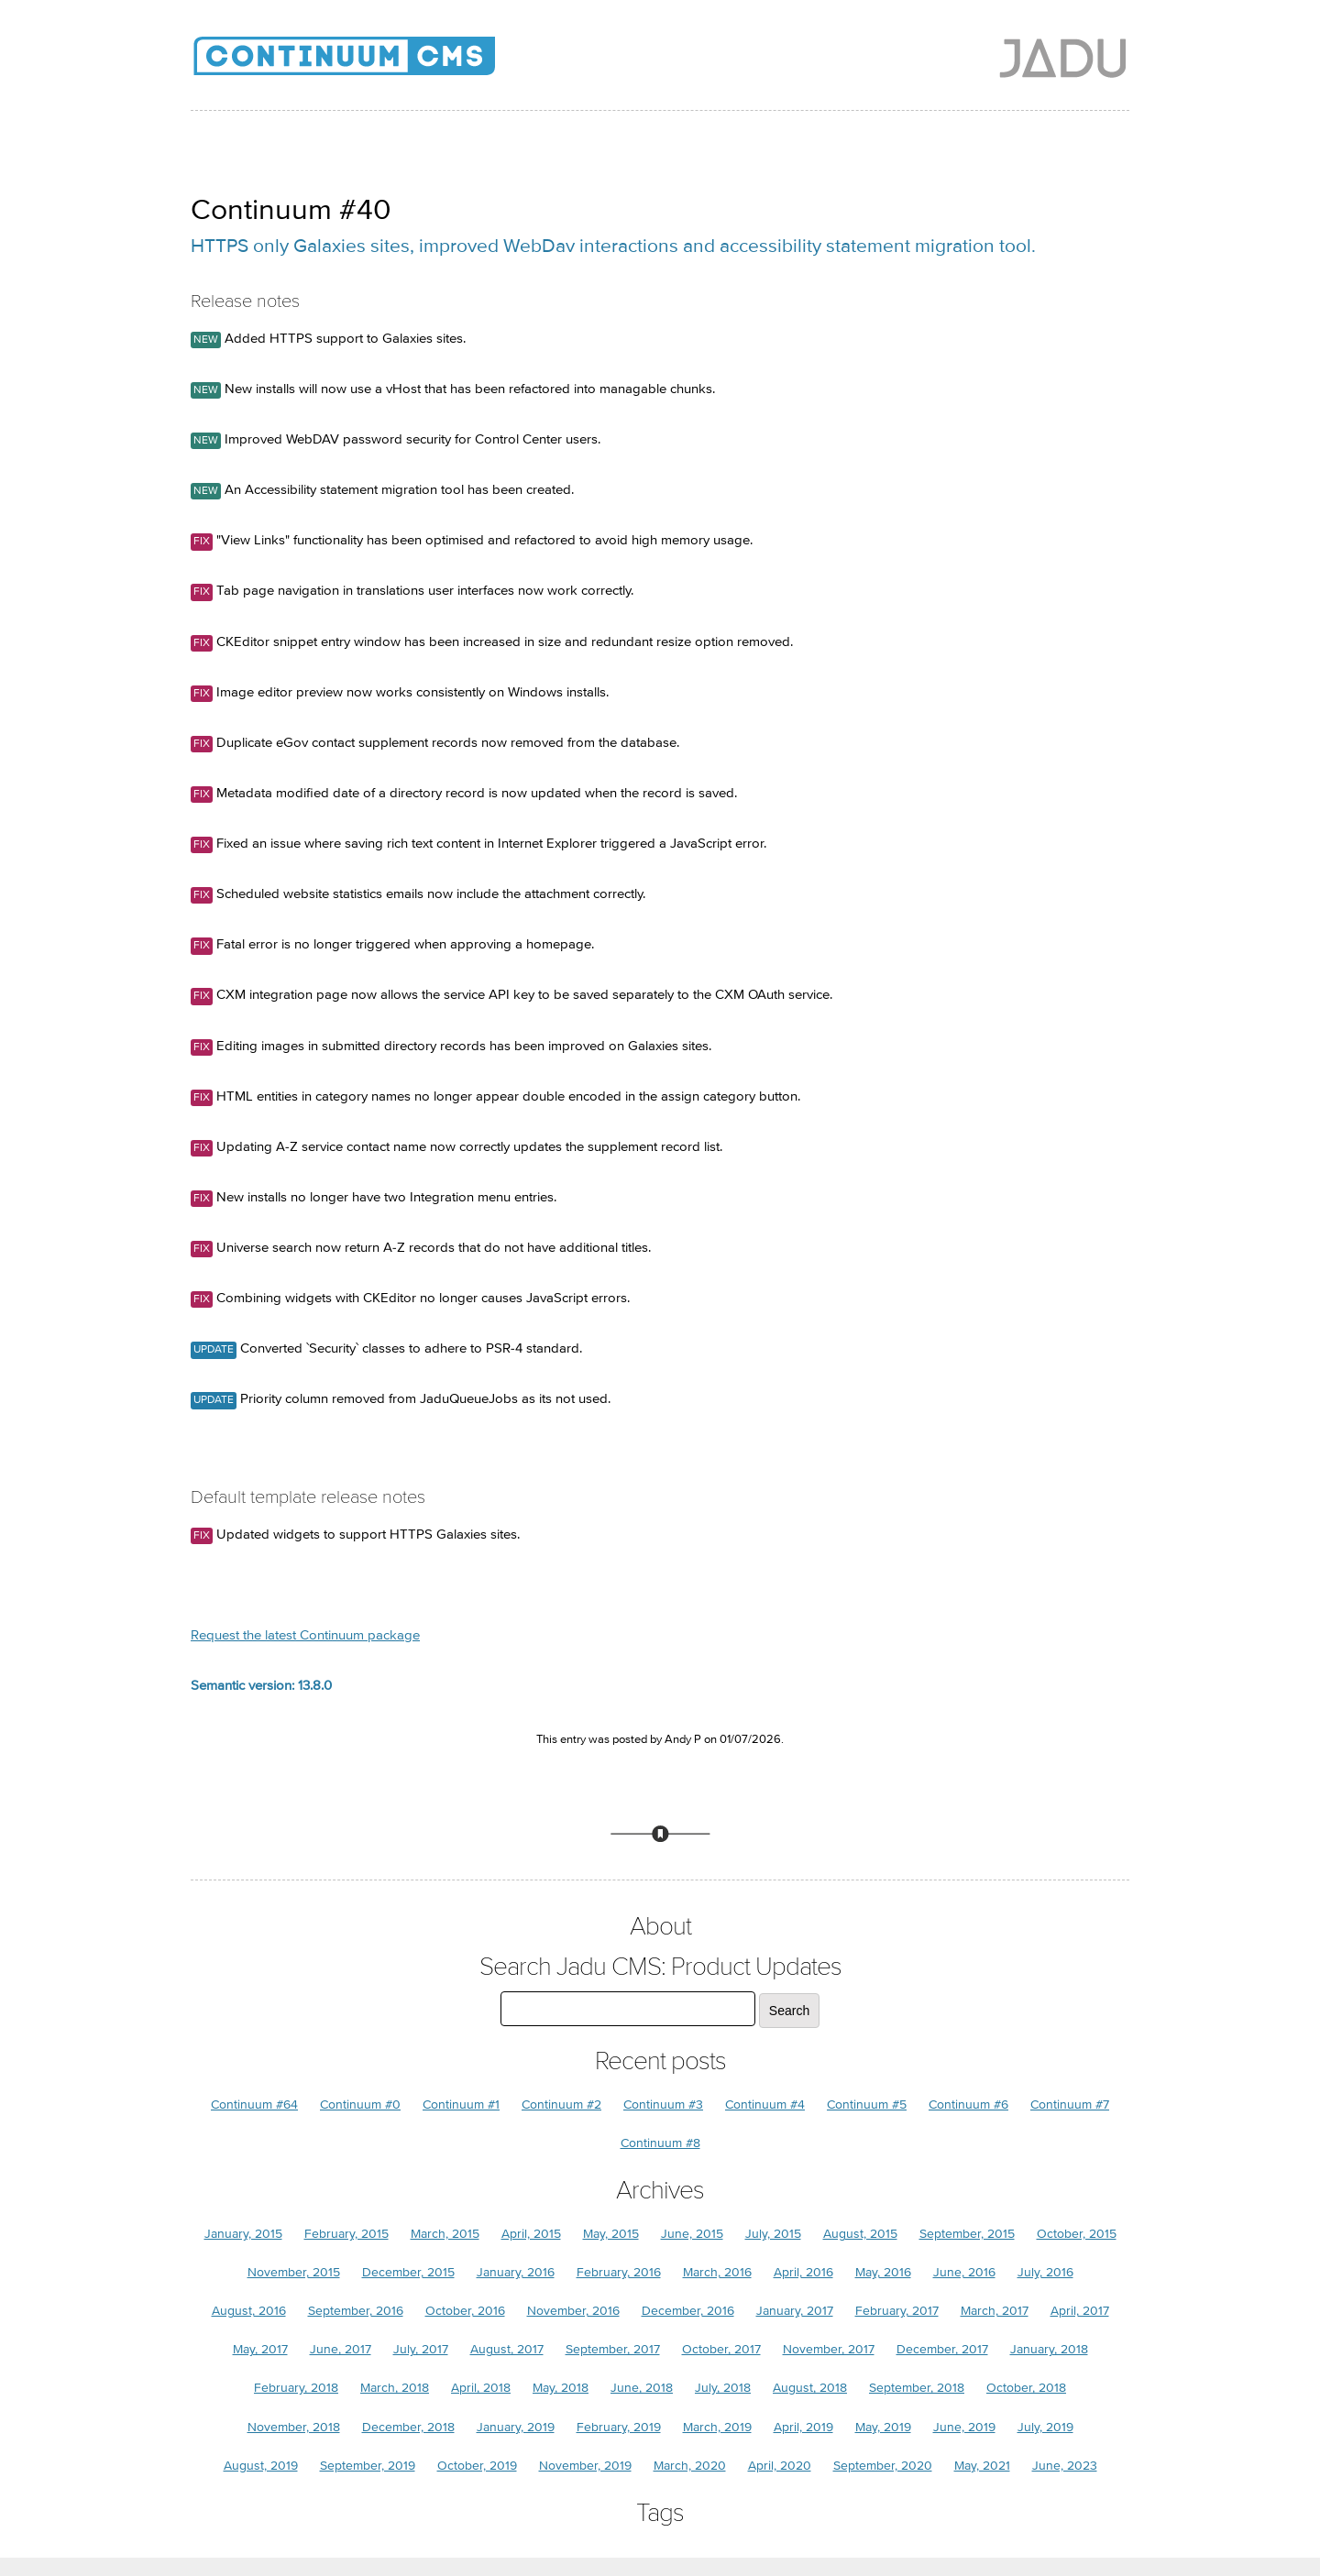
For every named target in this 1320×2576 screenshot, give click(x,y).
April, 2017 (1079, 2310)
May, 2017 (260, 2349)
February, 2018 (296, 2387)
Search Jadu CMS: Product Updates (660, 1967)
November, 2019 (585, 2465)
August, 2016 (249, 2310)
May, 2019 (883, 2427)
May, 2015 (611, 2234)
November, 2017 (828, 2349)
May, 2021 (982, 2465)
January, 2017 (794, 2310)
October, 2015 (1076, 2234)
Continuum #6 (968, 2104)
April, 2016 (803, 2272)
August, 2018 (810, 2387)
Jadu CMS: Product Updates (374, 64)
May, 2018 (560, 2387)
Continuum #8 (660, 2143)
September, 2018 (916, 2387)
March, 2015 (445, 2234)
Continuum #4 (765, 2104)
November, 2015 (294, 2272)
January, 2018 (1049, 2349)
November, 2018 (294, 2427)
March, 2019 (717, 2427)
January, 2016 (516, 2272)
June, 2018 (641, 2387)
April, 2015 (531, 2234)
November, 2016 (573, 2310)
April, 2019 (803, 2427)
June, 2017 (340, 2349)
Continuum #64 (254, 2104)
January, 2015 (243, 2234)
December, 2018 (408, 2427)
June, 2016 (964, 2272)
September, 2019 (367, 2465)
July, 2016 (1045, 2272)
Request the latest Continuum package (305, 1635)
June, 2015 (692, 2234)
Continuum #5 (867, 2104)
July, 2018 (723, 2387)
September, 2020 (882, 2465)
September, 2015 (967, 2234)
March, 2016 (717, 2272)
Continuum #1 (461, 2104)
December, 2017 (942, 2349)
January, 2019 (516, 2427)
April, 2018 (481, 2387)
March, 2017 (994, 2310)
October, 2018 (1026, 2387)
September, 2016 (355, 2310)
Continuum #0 (360, 2104)
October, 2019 (477, 2465)
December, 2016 (688, 2310)
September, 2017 (613, 2349)
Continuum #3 (663, 2104)
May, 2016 (883, 2272)
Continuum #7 (1069, 2104)
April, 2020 (779, 2465)
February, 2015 (346, 2234)
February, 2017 (897, 2310)
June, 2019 (964, 2427)
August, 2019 (261, 2465)
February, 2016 (619, 2272)
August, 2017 (507, 2349)
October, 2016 (465, 2310)
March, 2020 (690, 2465)
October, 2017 (721, 2349)
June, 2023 (1064, 2465)
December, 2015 (408, 2272)
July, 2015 (773, 2234)
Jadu (1062, 57)
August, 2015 (860, 2234)
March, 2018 (394, 2387)
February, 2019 (619, 2427)
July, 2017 (420, 2349)
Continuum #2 (561, 2104)
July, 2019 (1045, 2427)
